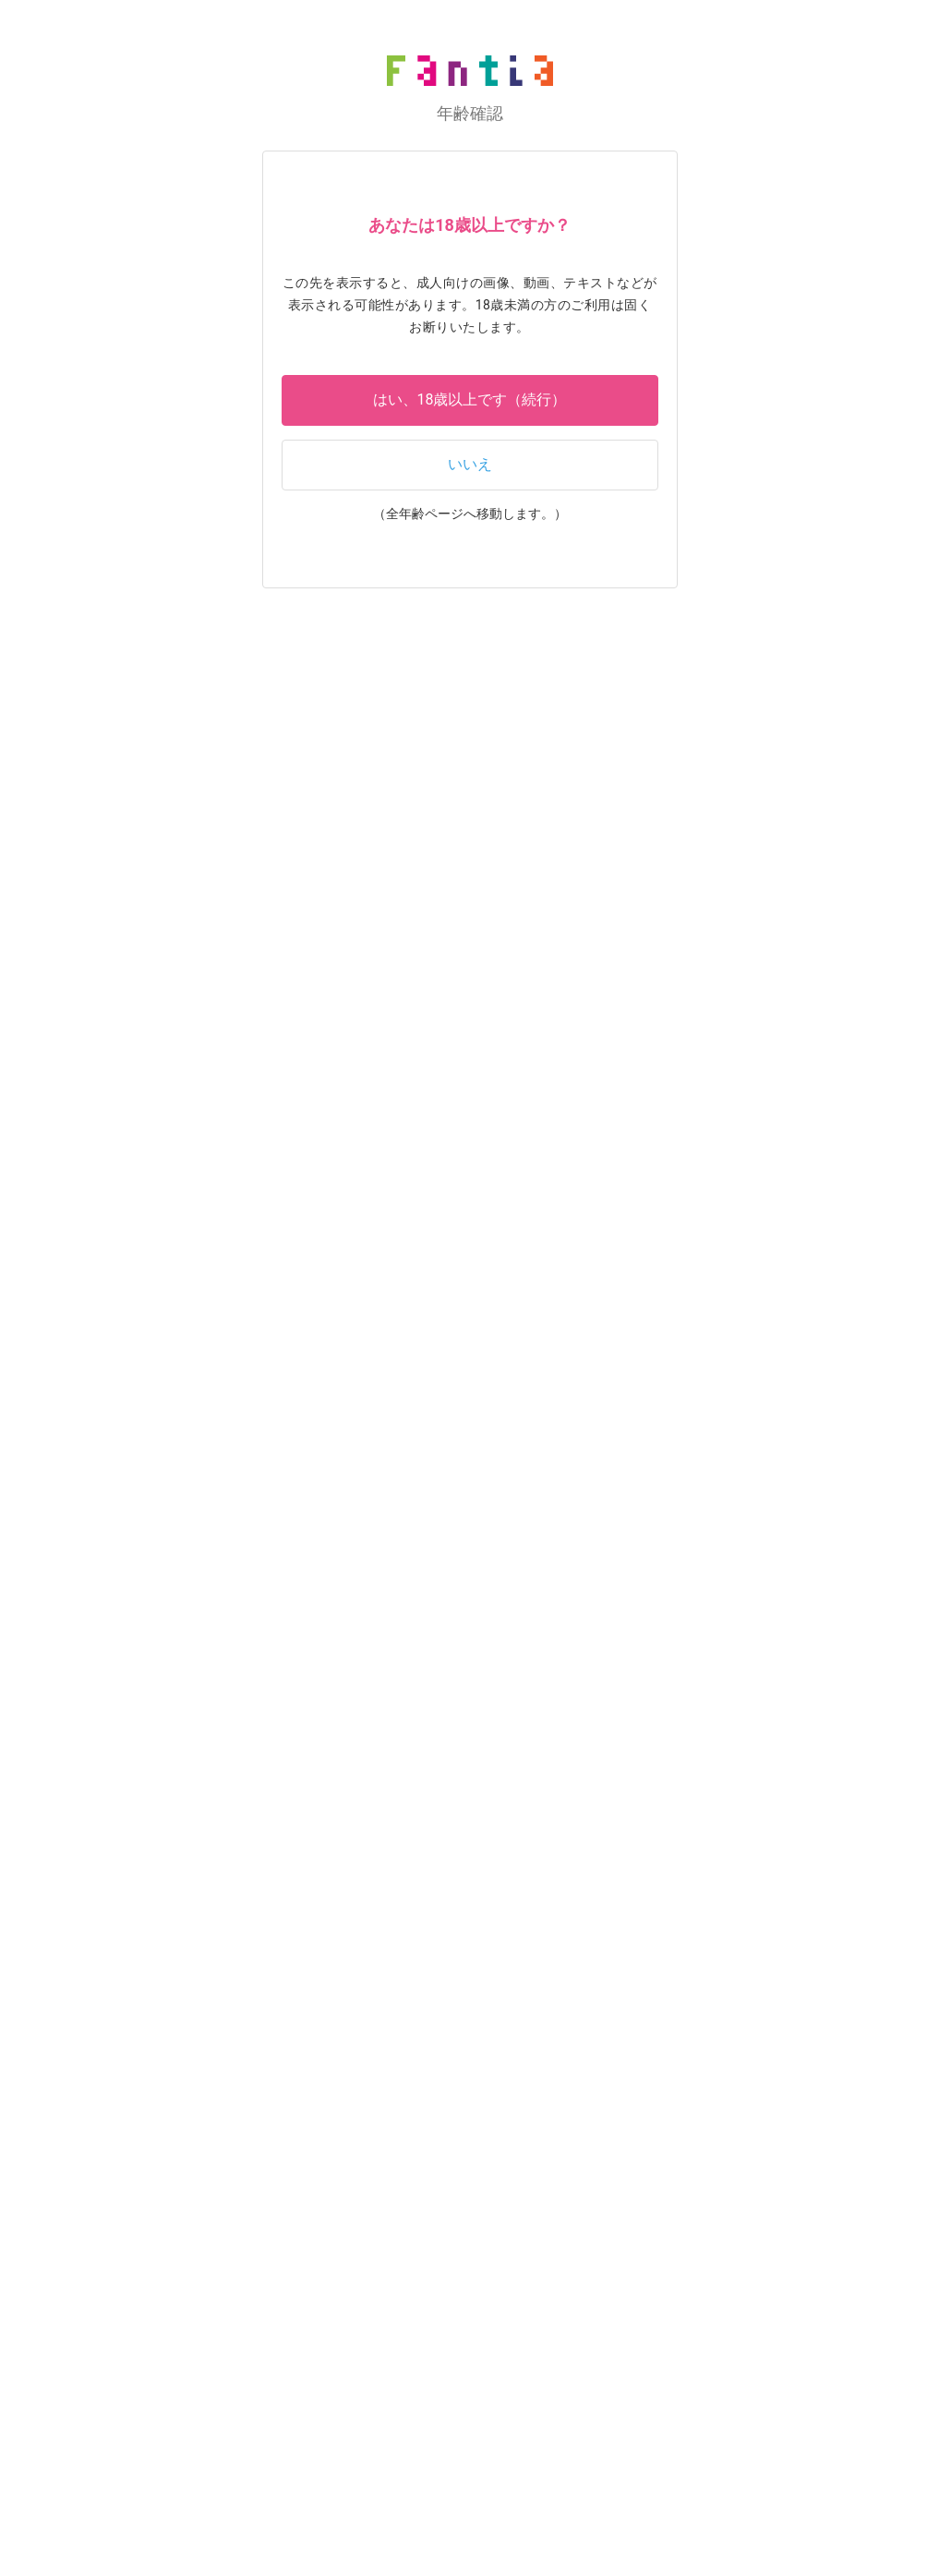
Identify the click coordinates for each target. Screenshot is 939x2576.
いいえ (470, 464)
